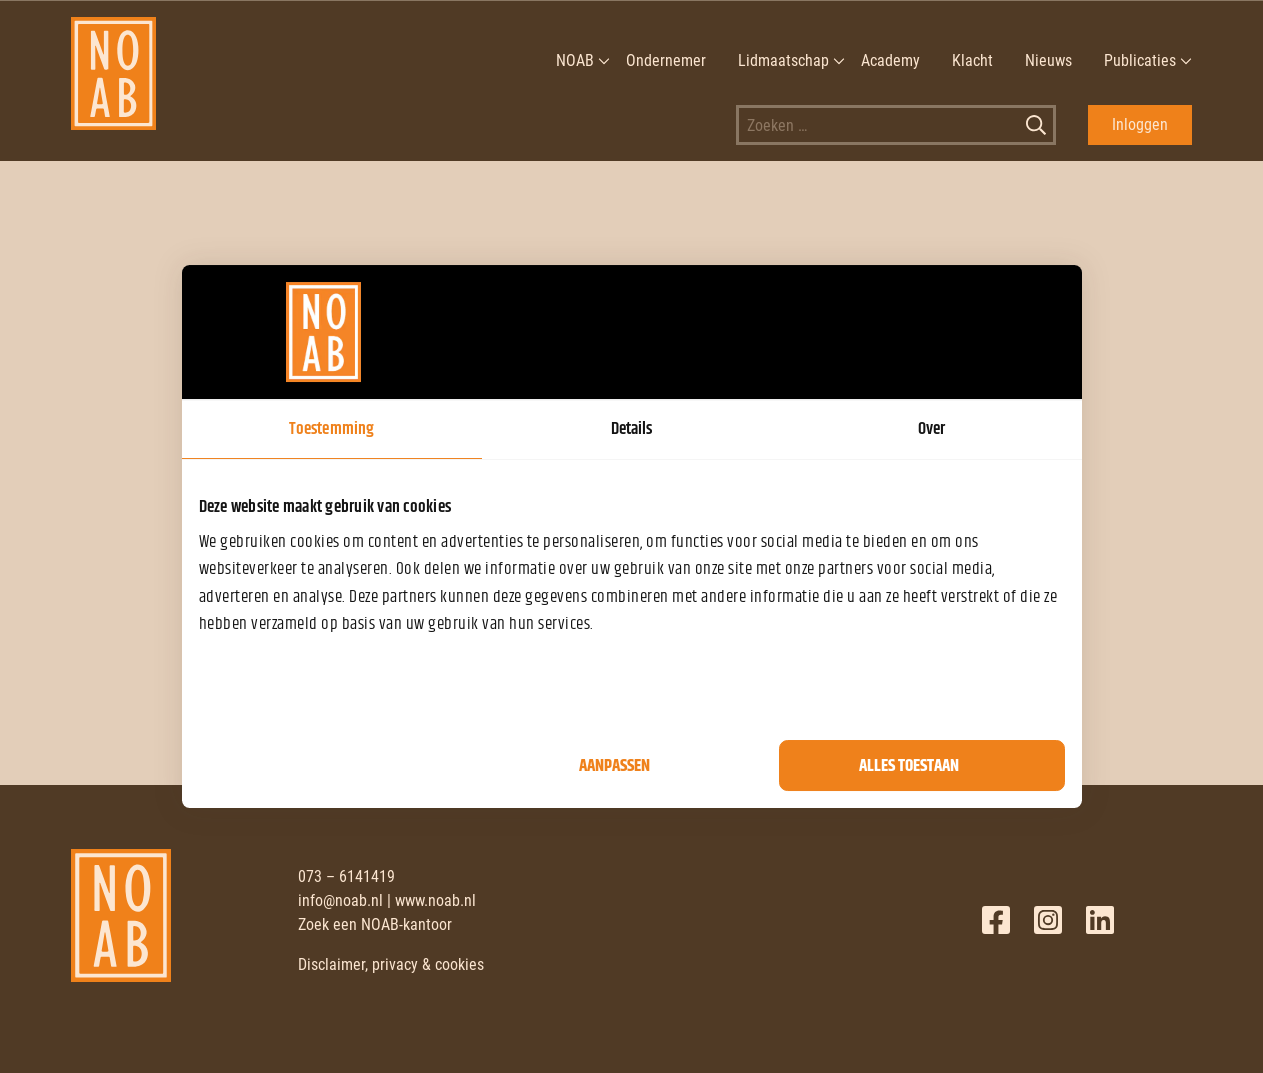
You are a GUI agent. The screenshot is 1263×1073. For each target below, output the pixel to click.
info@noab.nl (340, 900)
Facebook (996, 920)
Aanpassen (614, 766)
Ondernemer (666, 60)
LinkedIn (1100, 920)
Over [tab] (931, 429)
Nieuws (1048, 60)
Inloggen (1140, 124)
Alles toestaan (909, 766)
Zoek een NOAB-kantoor (375, 924)
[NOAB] (113, 61)
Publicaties (1140, 60)
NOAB (575, 60)
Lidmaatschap (783, 60)
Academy (890, 60)
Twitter (1048, 920)
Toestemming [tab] (331, 429)
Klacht (972, 60)
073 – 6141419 (346, 876)
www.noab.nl (435, 900)
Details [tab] (632, 429)
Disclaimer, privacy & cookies (391, 964)
